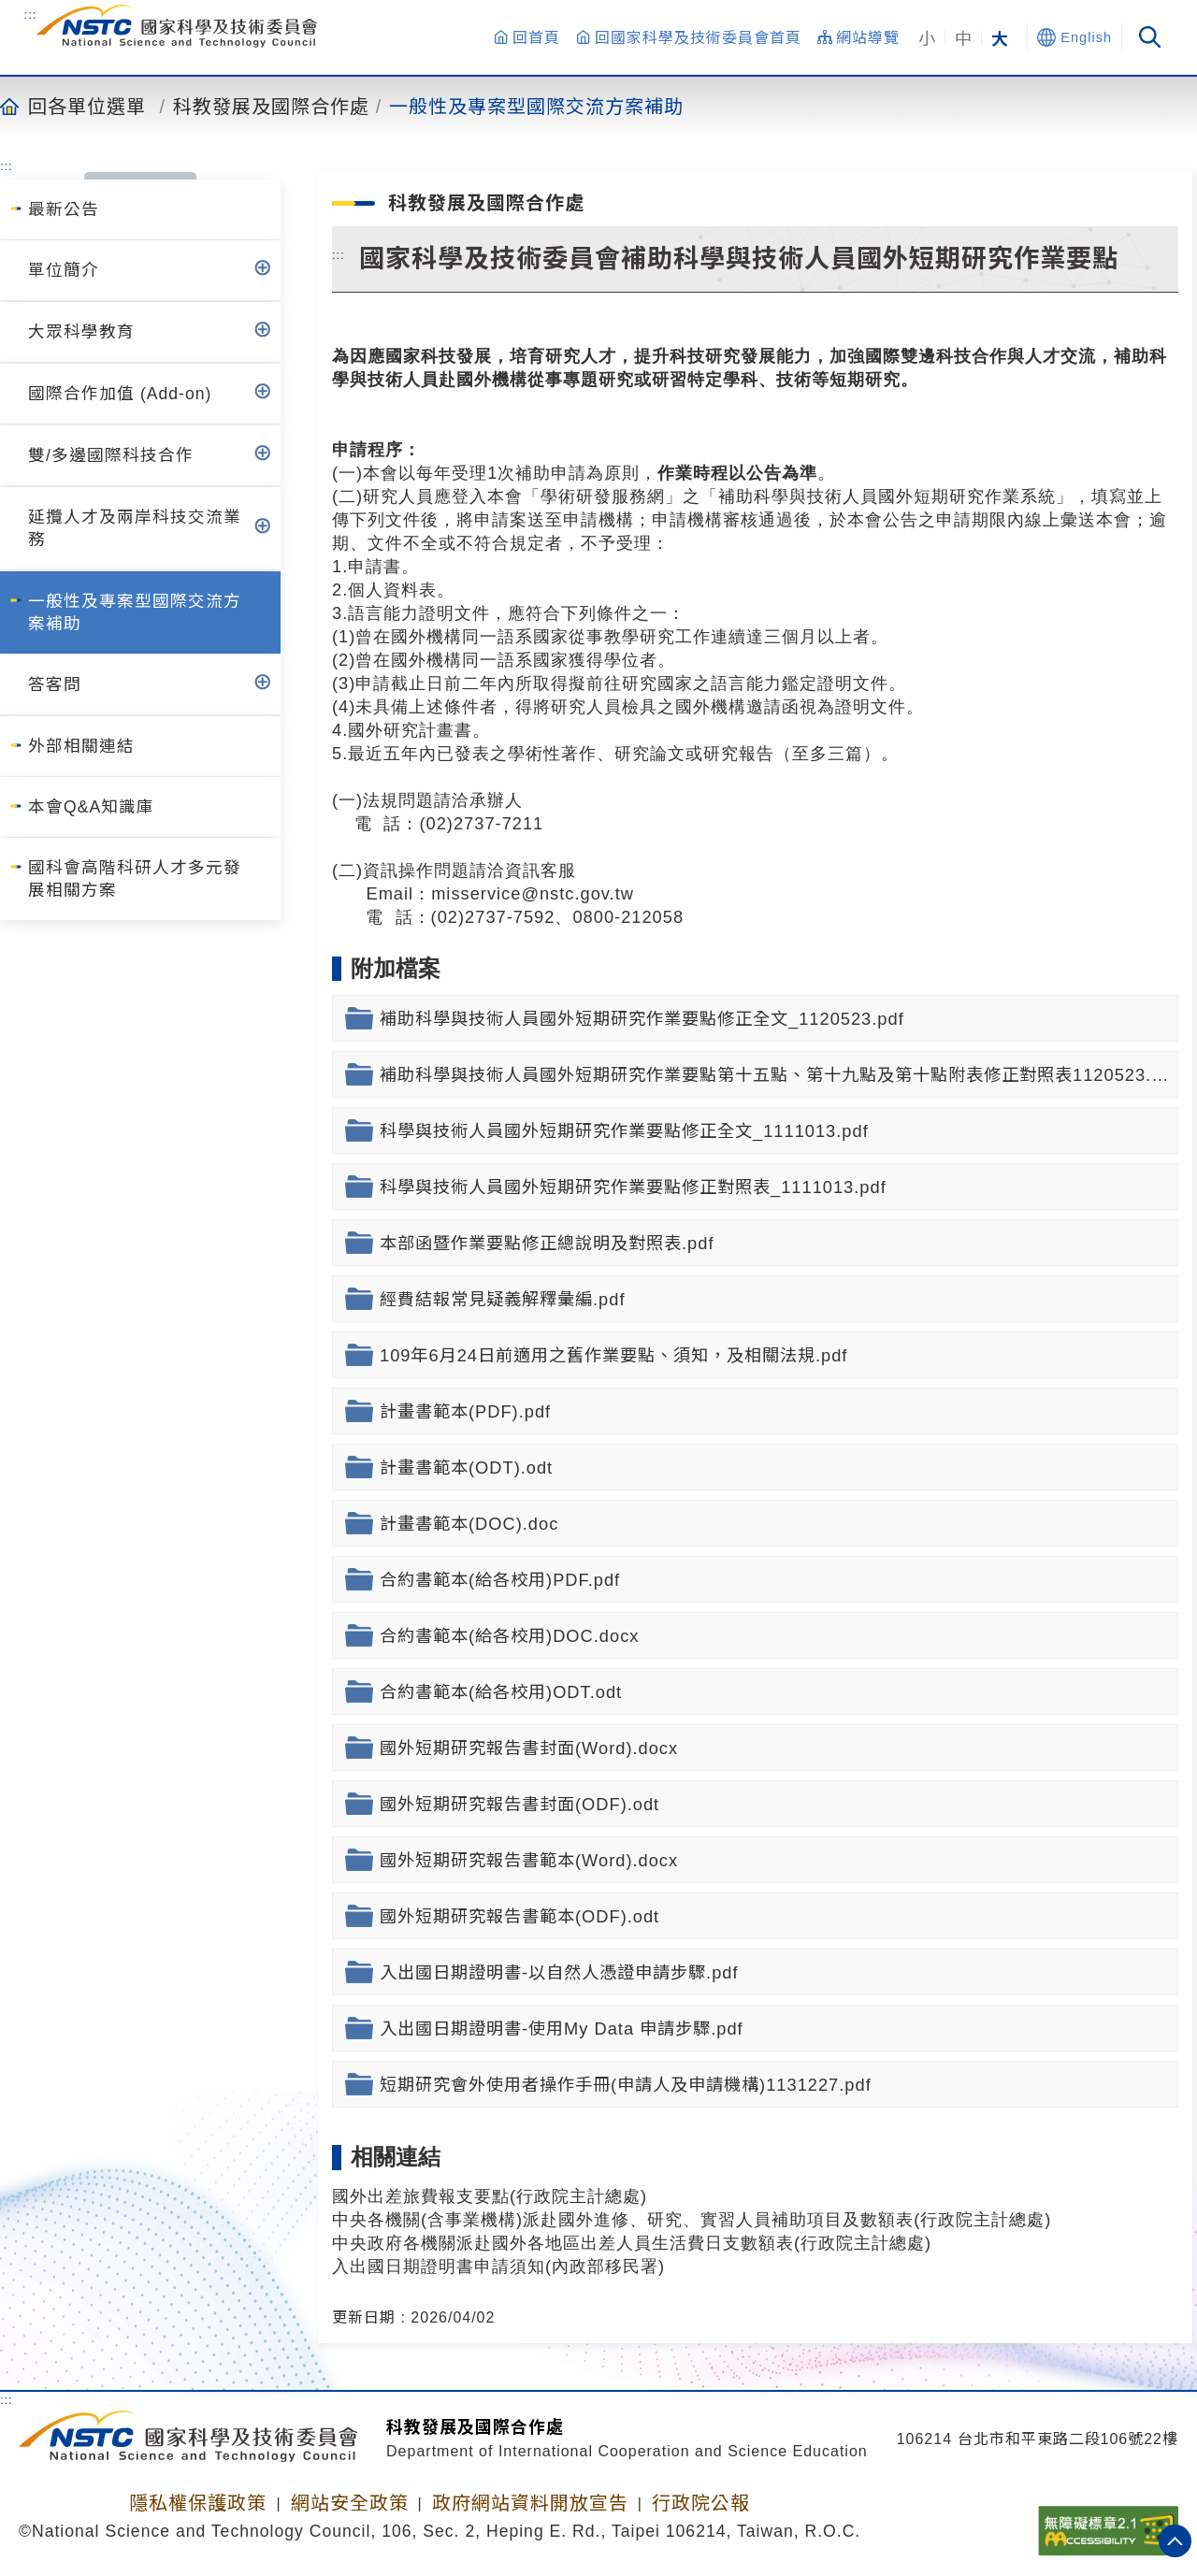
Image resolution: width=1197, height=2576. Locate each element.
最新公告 (63, 209)
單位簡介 (63, 270)
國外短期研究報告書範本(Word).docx (529, 1860)
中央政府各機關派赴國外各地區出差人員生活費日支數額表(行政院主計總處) (631, 2242)
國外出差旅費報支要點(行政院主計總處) (489, 2196)
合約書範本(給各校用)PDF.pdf (500, 1580)
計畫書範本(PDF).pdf (465, 1411)
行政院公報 (701, 2503)
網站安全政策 (350, 2503)
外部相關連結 (81, 746)
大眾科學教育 (81, 332)
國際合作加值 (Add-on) (119, 393)
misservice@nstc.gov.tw (532, 893)
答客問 (54, 684)
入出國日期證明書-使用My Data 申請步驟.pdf (561, 2028)
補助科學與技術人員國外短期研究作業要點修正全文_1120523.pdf (642, 1019)
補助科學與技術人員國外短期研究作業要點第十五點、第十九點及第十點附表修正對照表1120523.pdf (779, 1075)
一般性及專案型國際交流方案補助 (536, 105)
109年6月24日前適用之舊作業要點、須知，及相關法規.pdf (613, 1355)
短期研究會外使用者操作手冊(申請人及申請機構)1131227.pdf (626, 2084)
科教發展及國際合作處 (271, 105)
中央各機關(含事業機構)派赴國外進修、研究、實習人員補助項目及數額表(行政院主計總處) (691, 2219)
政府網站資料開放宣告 (530, 2503)
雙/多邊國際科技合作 (111, 455)
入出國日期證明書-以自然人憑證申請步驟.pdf (559, 1972)
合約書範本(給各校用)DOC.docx (509, 1636)
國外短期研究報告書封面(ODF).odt (519, 1804)
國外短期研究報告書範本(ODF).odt (519, 1916)
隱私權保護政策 (198, 2503)
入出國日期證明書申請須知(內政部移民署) (498, 2266)
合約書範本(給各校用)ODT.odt (501, 1692)
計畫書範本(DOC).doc (469, 1523)
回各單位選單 (87, 105)
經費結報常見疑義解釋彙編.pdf (502, 1299)
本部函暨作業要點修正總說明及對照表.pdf (547, 1243)
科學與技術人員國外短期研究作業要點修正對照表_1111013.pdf (633, 1187)
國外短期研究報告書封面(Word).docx (529, 1748)
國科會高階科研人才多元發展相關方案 (134, 878)
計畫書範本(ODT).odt (466, 1467)
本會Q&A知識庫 (91, 807)
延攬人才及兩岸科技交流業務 (134, 528)
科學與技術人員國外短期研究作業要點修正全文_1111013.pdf (624, 1131)
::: (30, 14)
